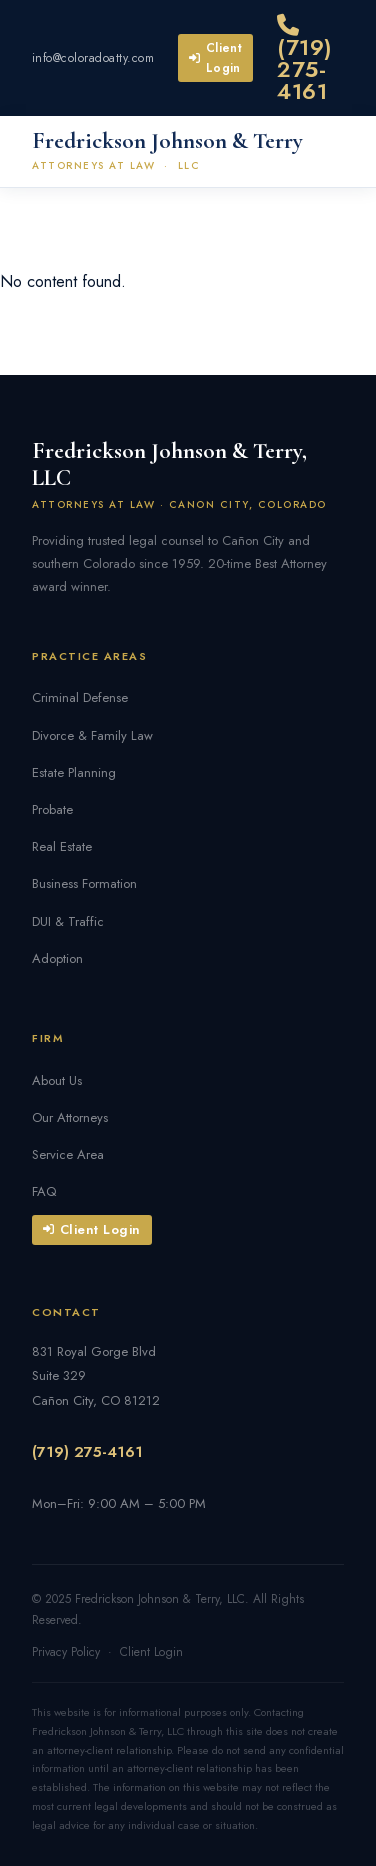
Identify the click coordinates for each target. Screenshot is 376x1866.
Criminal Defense (80, 697)
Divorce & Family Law (92, 735)
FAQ (44, 1191)
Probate (52, 809)
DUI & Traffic (68, 921)
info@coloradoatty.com (93, 58)
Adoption (57, 958)
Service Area (68, 1154)
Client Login (215, 58)
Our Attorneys (70, 1117)
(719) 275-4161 (304, 60)
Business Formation (84, 883)
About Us (57, 1080)
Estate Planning (74, 772)
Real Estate (62, 846)
